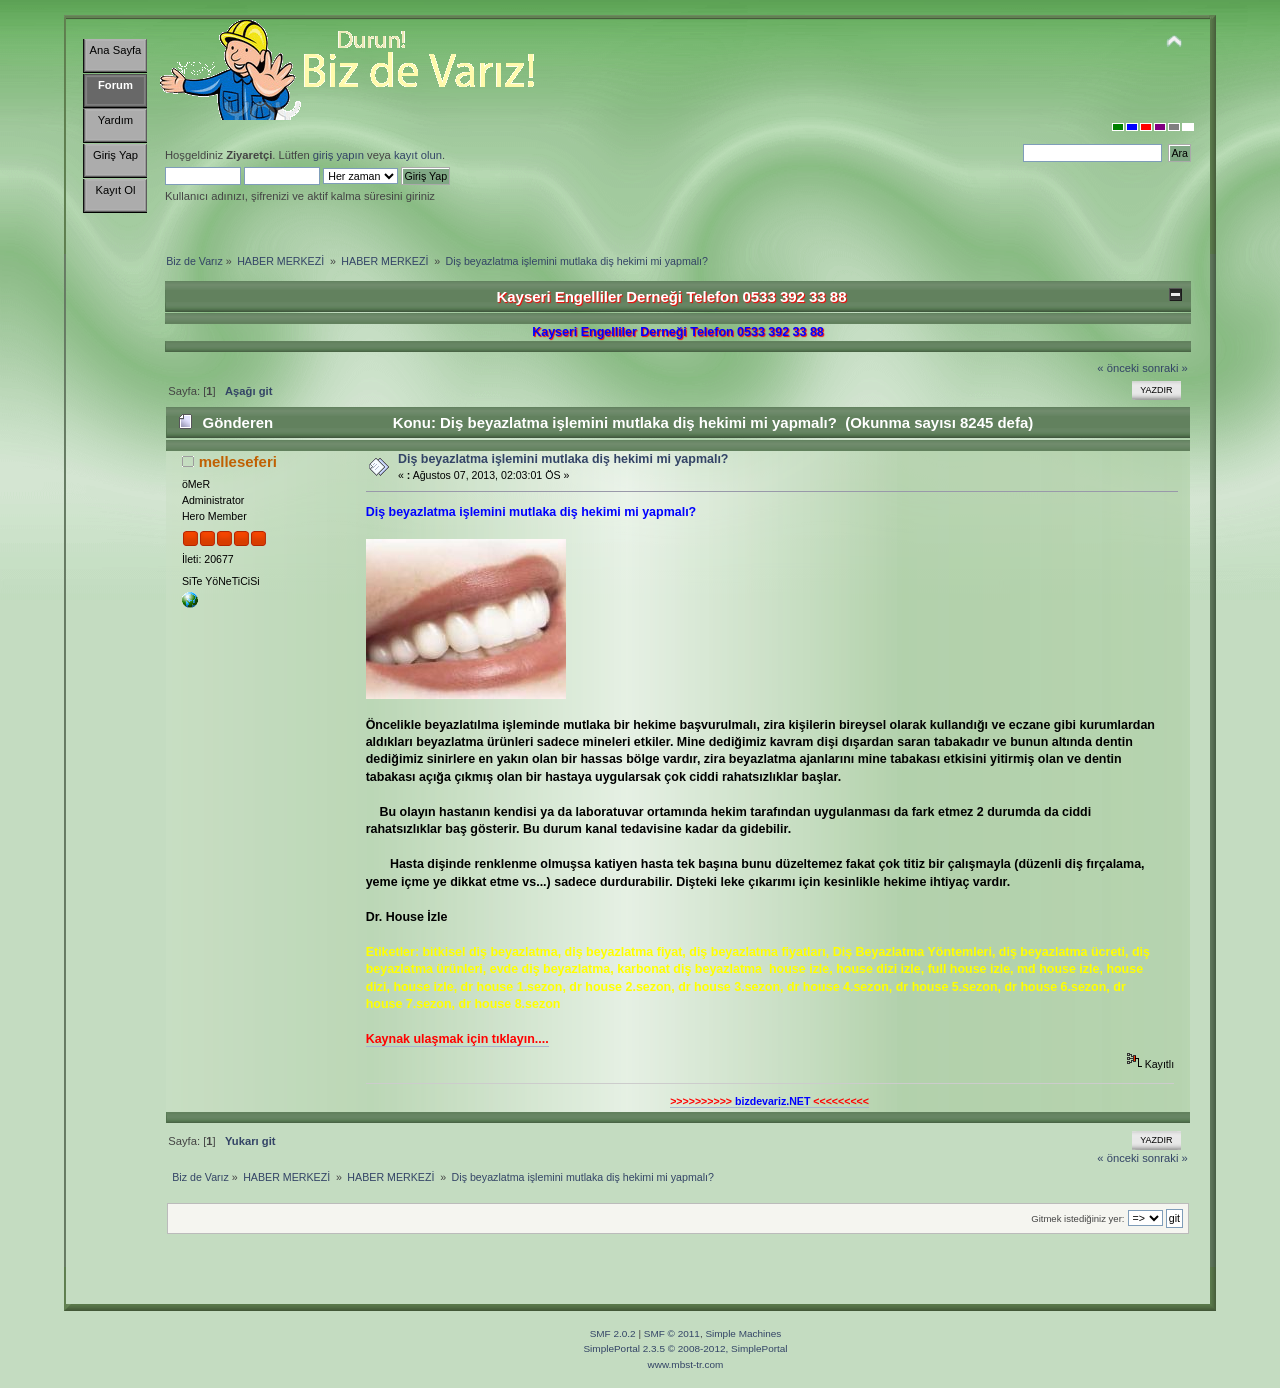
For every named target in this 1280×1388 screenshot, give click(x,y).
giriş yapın (338, 155)
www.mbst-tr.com (686, 1364)
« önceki (1118, 368)
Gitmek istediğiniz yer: (1077, 1218)
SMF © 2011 (672, 1333)
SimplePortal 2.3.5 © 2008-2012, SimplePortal (685, 1348)
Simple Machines (743, 1333)
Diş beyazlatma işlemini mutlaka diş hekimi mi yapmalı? (563, 459)
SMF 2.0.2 (613, 1333)
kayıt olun (418, 155)
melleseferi (238, 461)
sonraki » (1165, 368)
